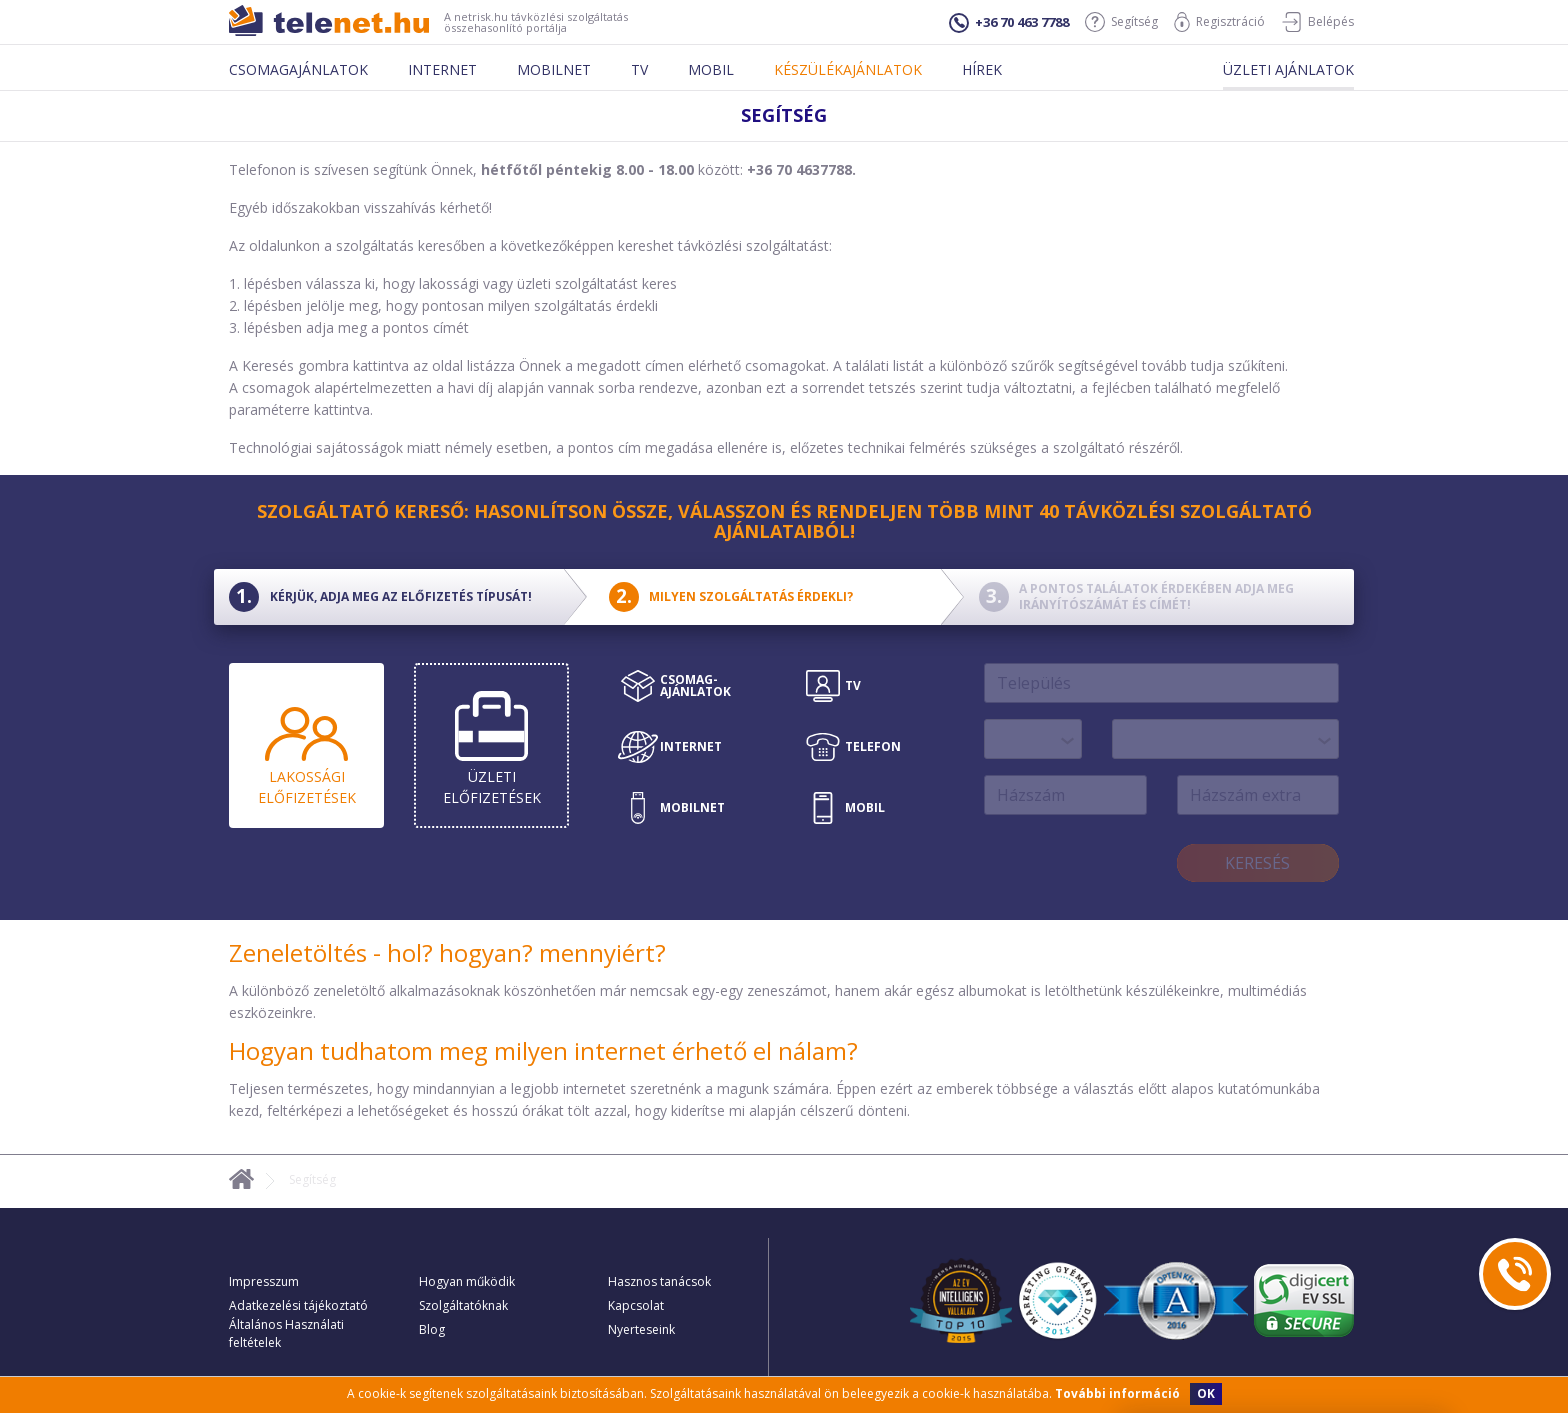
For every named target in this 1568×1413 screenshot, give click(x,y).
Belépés (1317, 22)
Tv (639, 69)
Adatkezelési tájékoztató (298, 1305)
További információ (1117, 1393)
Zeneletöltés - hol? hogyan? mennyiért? (447, 952)
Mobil (711, 69)
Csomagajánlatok (298, 69)
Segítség (1121, 22)
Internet (442, 69)
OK (1206, 1393)
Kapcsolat (636, 1305)
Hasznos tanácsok (659, 1281)
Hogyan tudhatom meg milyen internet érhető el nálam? (543, 1050)
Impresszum (264, 1281)
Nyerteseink (641, 1329)
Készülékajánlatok (848, 69)
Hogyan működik (467, 1281)
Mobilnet (554, 69)
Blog (432, 1329)
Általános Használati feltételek (286, 1333)
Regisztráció (1219, 22)
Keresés (1257, 863)
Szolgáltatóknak (463, 1305)
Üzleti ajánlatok (1288, 69)
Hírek (982, 69)
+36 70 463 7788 (1009, 23)
